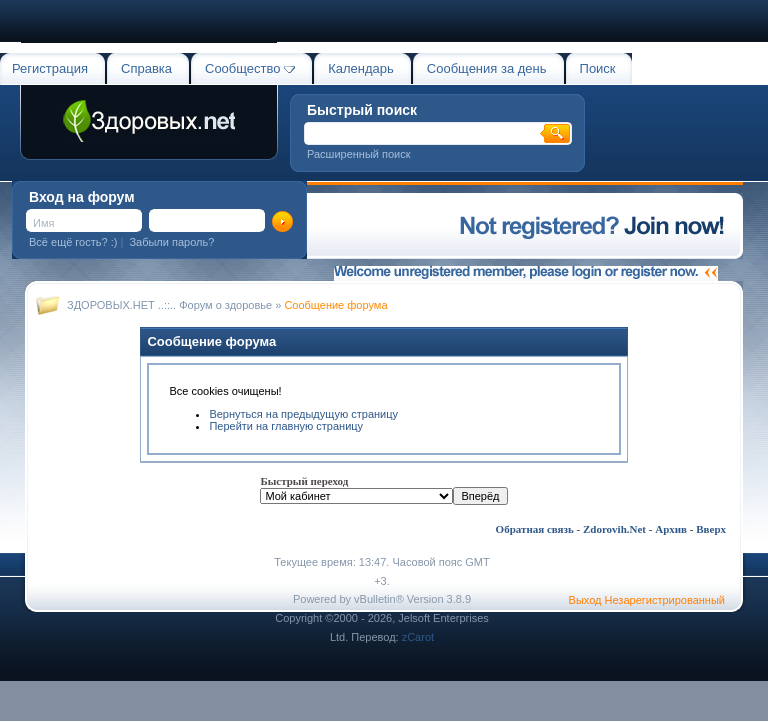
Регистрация (50, 68)
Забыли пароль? (171, 242)
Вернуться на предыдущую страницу (303, 414)
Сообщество (250, 68)
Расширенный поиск (359, 154)
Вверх (711, 529)
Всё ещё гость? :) (73, 242)
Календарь (361, 68)
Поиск (598, 68)
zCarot (418, 637)
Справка (146, 68)
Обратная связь (535, 529)
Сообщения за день (487, 68)
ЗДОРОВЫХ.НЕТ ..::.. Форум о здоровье (169, 305)
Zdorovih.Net (614, 529)
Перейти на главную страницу (286, 426)
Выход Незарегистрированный (647, 600)
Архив (671, 529)
